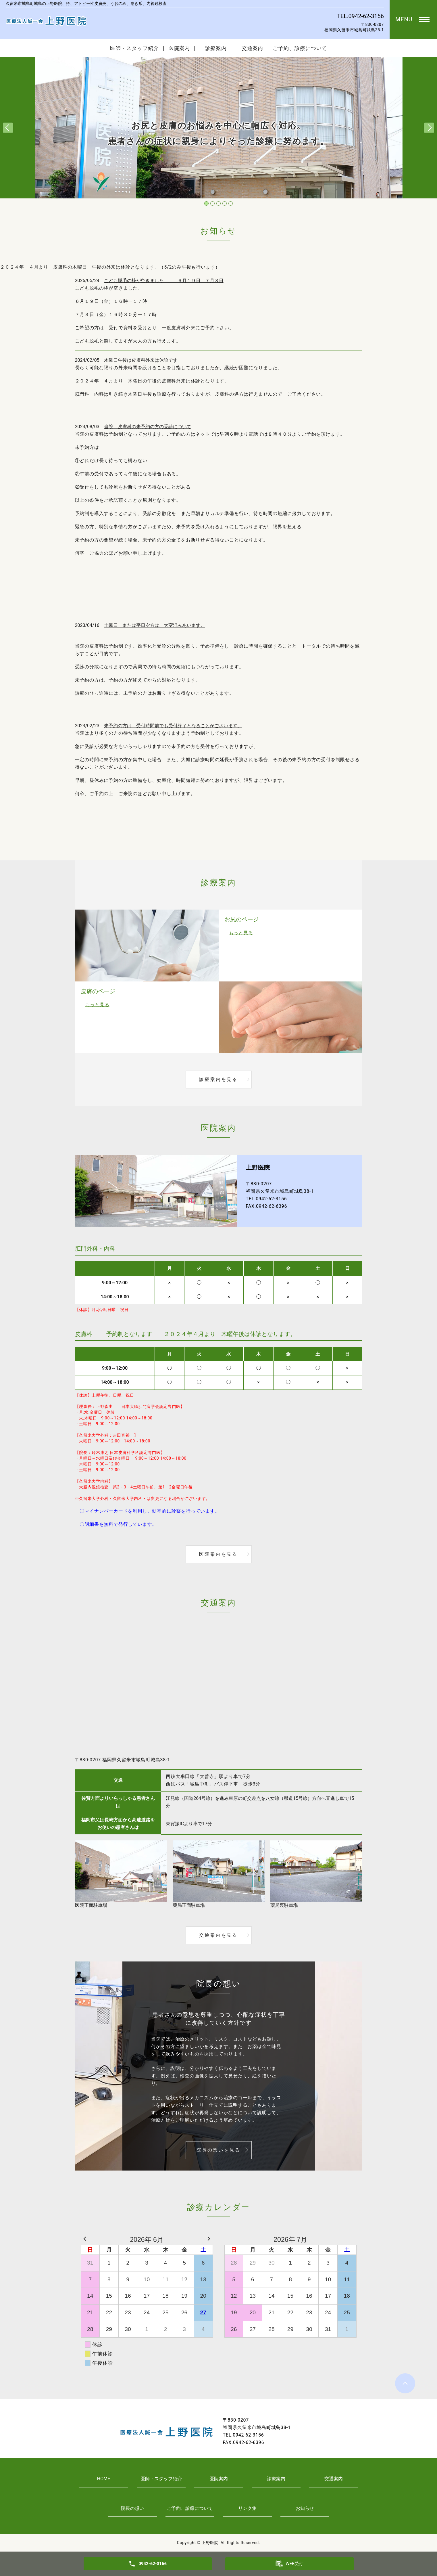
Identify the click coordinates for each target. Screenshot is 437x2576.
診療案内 (218, 48)
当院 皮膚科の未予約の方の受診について (147, 426)
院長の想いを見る (219, 2150)
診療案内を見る (218, 1079)
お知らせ (305, 2508)
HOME (103, 2478)
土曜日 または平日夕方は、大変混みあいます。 (154, 625)
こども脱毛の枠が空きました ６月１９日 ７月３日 (164, 280)
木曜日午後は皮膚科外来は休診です (141, 360)
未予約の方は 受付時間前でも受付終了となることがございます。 (173, 725)
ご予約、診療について (300, 48)
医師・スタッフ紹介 (134, 48)
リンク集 (247, 2508)
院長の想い (132, 2508)
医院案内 (179, 48)
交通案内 (252, 48)
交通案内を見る (218, 1935)
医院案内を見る (218, 1554)
